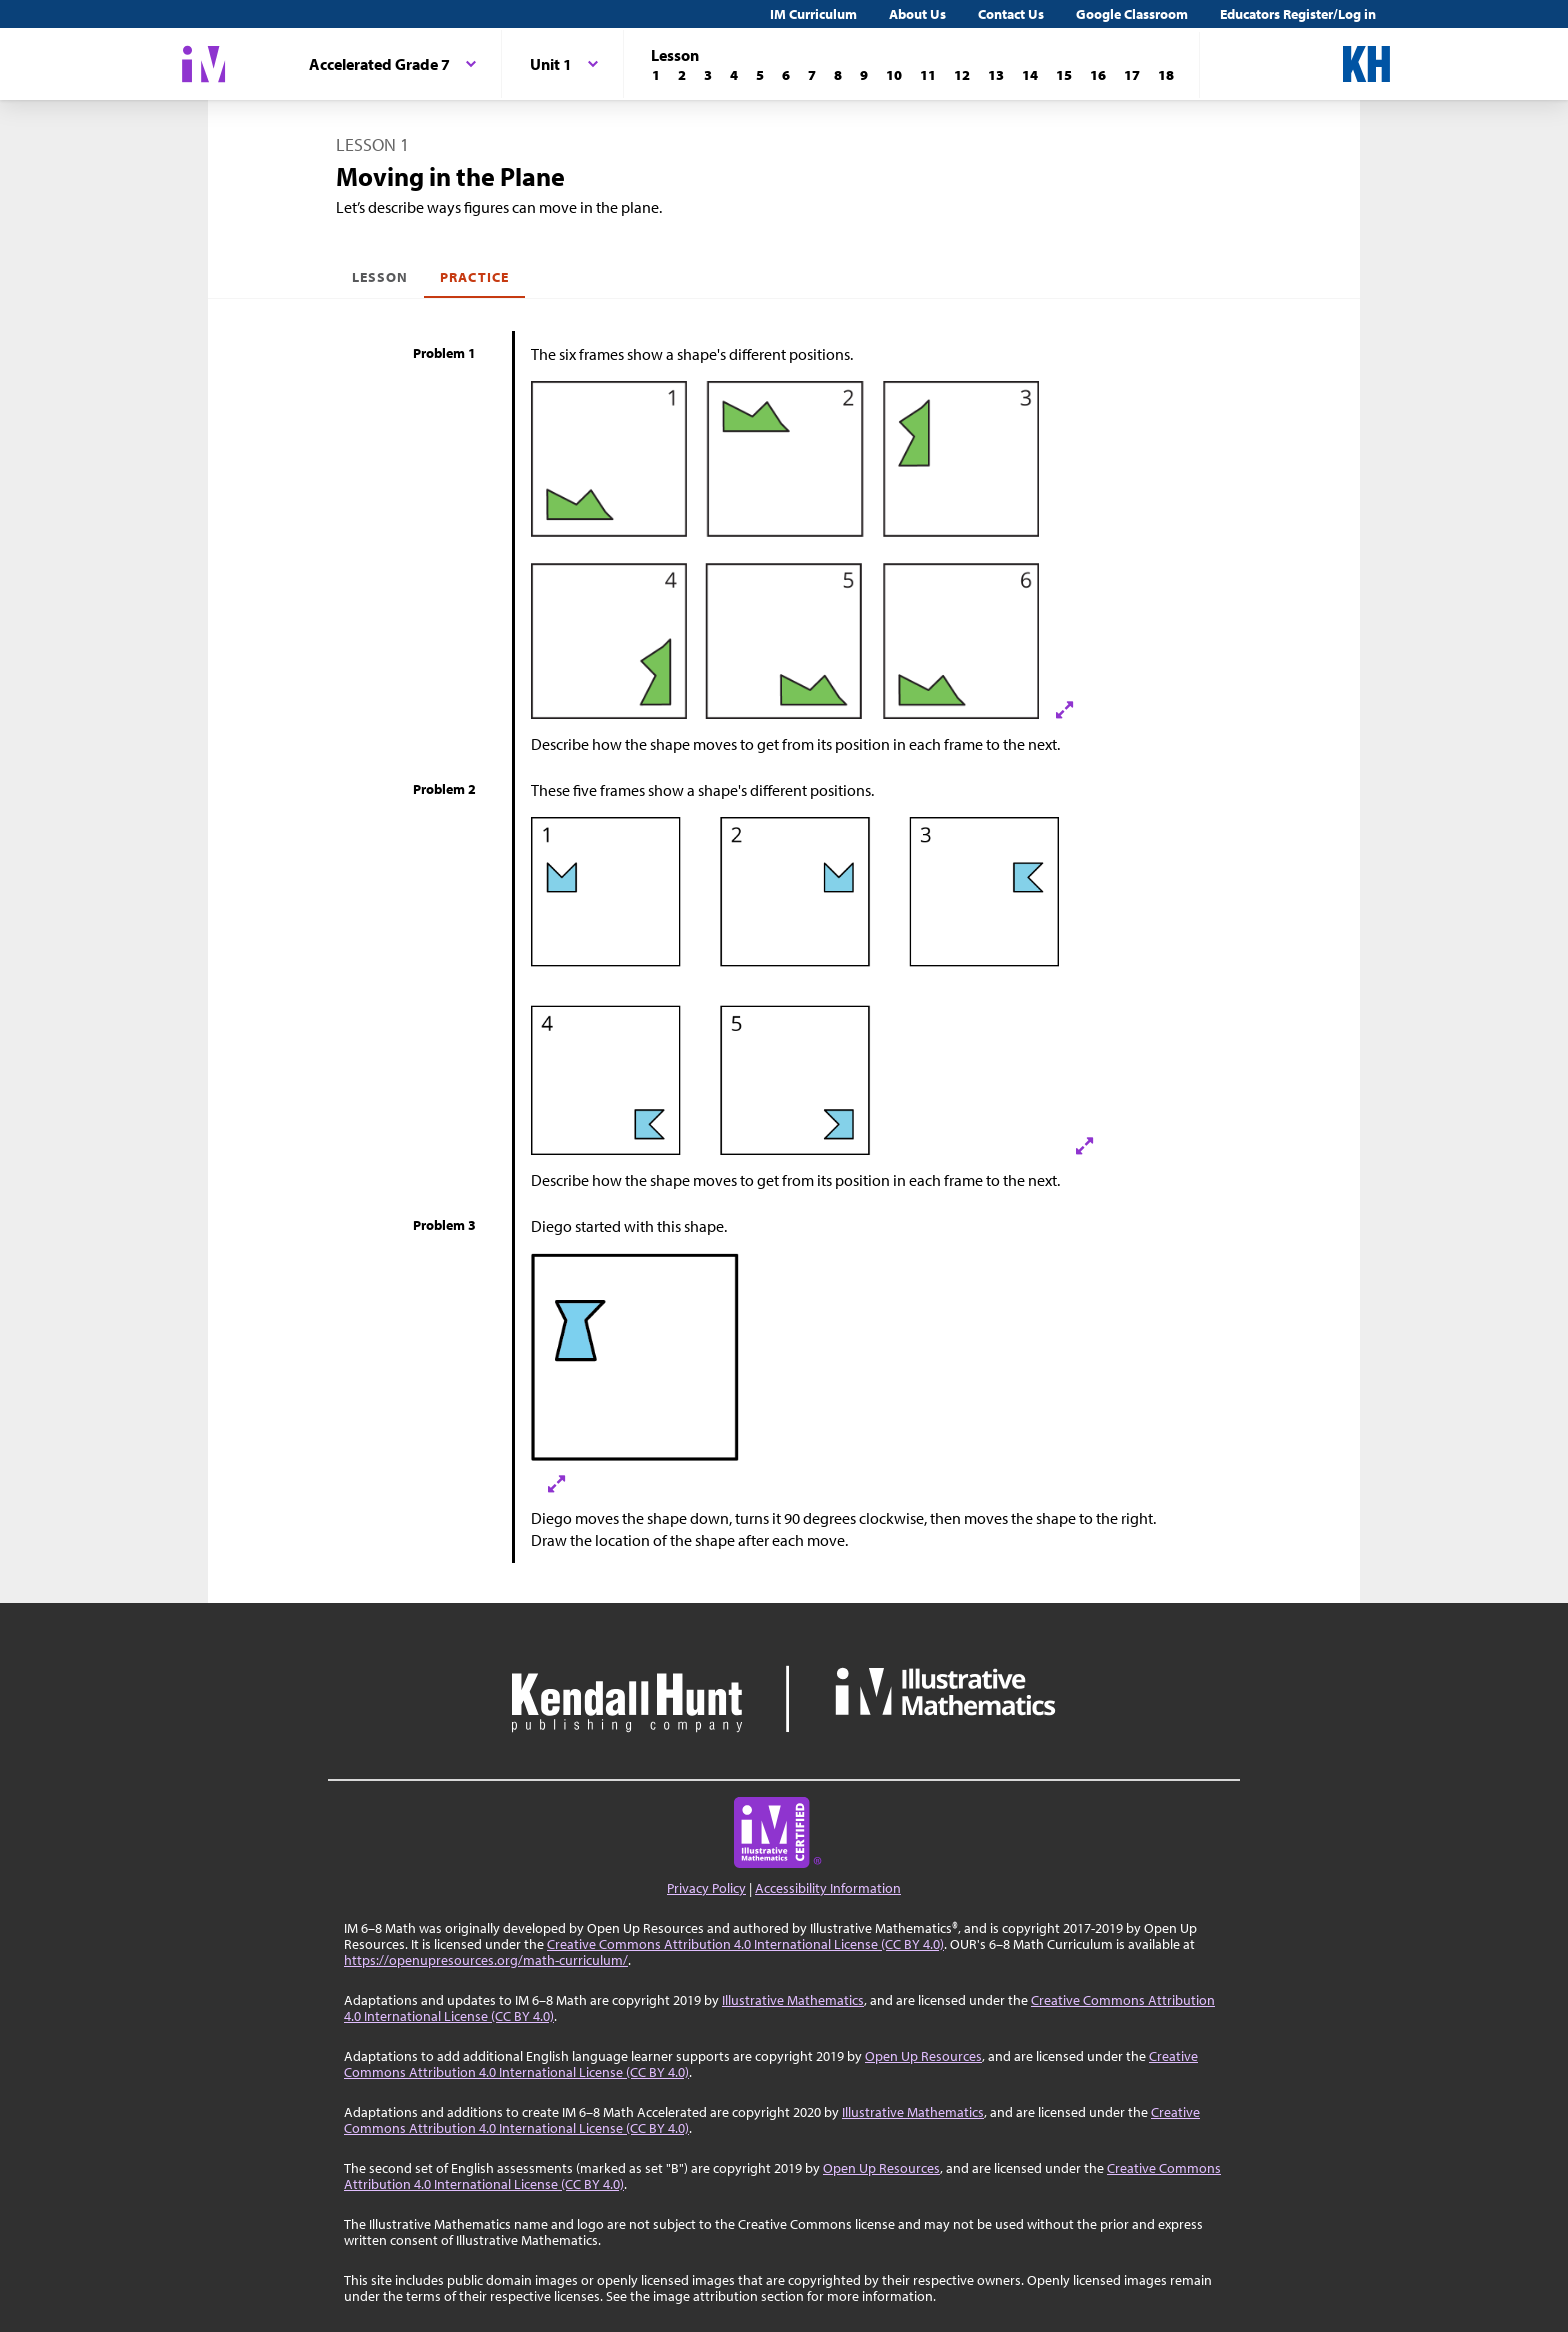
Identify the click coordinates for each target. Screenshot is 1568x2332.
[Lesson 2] (682, 75)
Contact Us (1011, 14)
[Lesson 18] (1166, 75)
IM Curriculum (813, 14)
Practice (474, 277)
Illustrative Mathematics (793, 2000)
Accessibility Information (828, 1888)
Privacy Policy (706, 1888)
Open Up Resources (923, 2056)
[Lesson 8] (838, 75)
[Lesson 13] (996, 75)
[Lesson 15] (1064, 75)
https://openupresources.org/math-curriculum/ (486, 1960)
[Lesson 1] (656, 75)
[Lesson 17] (1132, 75)
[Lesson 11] (928, 75)
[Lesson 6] (786, 75)
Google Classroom (1132, 14)
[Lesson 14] (1030, 75)
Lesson (380, 277)
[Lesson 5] (760, 75)
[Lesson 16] (1098, 75)
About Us (917, 14)
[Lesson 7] (812, 75)
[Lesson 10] (894, 75)
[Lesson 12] (962, 75)
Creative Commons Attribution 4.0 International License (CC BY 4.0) (745, 1944)
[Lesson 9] (864, 75)
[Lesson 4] (734, 75)
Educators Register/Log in (1298, 14)
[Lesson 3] (708, 75)
